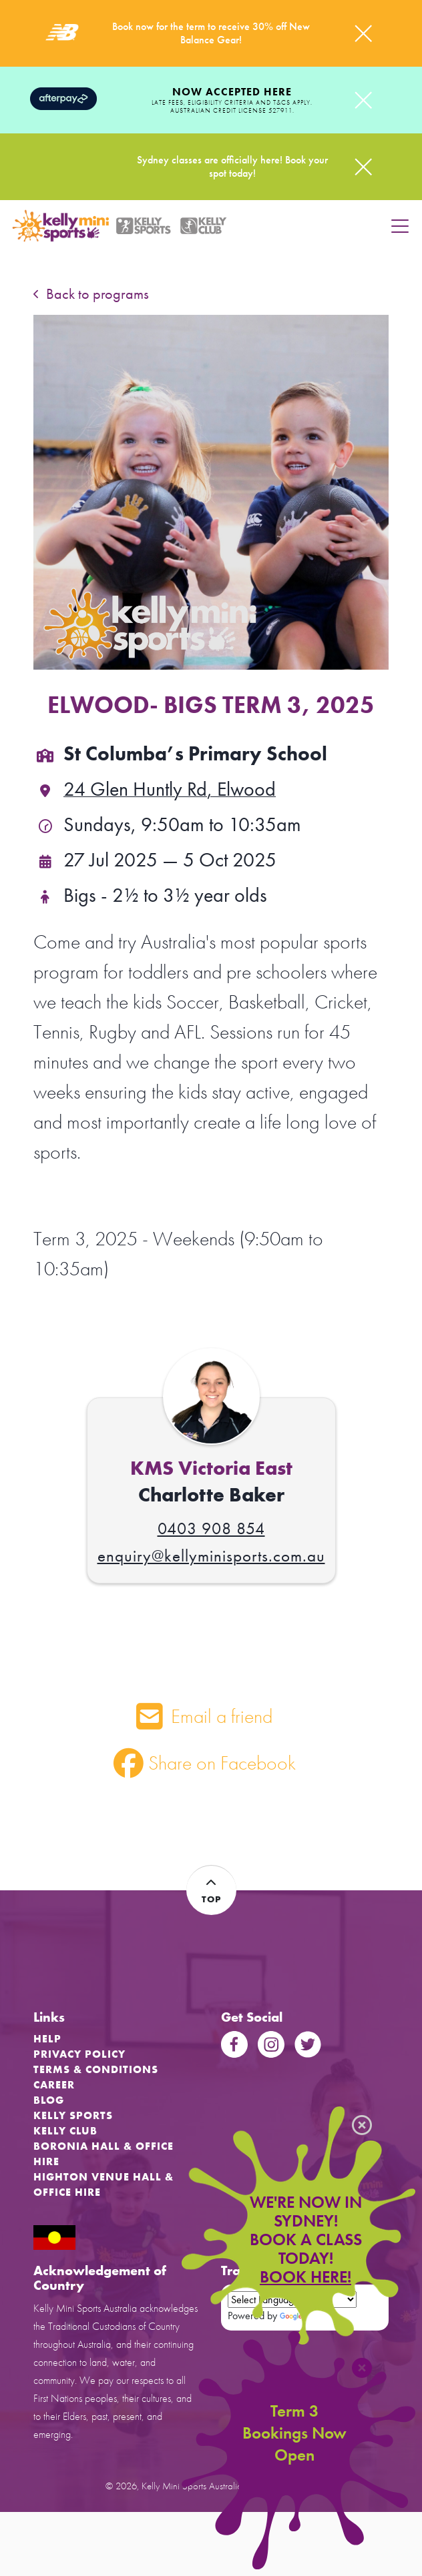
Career (54, 2085)
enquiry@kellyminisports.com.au (211, 1556)
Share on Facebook (205, 1763)
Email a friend (204, 1716)
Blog (48, 2100)
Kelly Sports (73, 2115)
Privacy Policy (79, 2054)
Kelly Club (65, 2131)
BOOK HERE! (305, 2277)
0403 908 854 (211, 1528)
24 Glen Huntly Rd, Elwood (154, 789)
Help (47, 2039)
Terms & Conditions (95, 2069)
